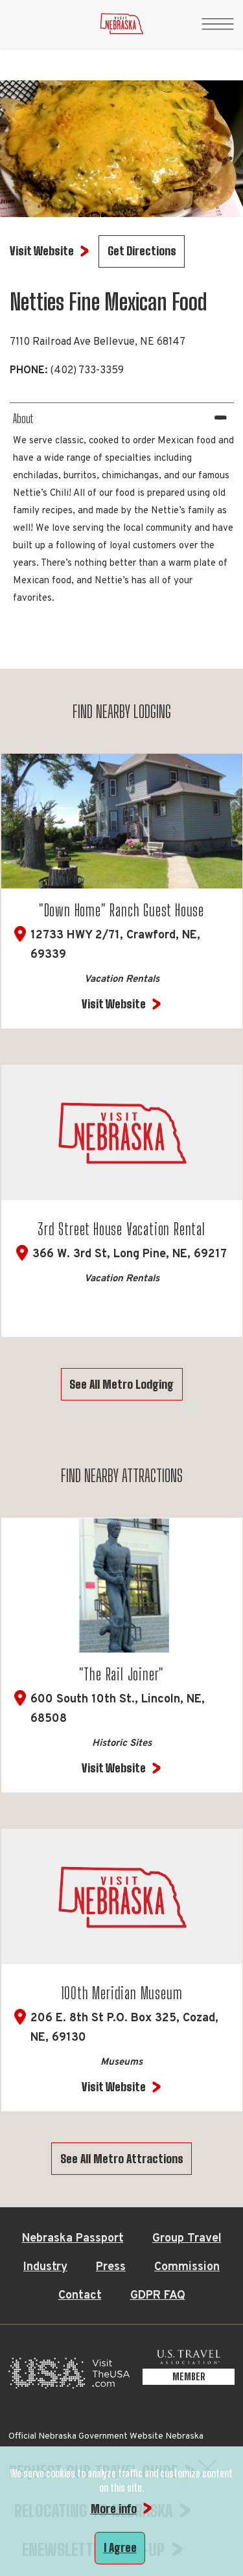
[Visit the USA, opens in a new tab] (69, 2376)
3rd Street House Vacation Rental (121, 1229)
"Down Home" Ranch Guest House (121, 910)
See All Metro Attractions (121, 2159)
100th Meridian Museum (122, 1993)
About (23, 419)
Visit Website (114, 1004)
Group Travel (187, 2238)
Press (111, 2267)
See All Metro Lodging (121, 1384)
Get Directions (142, 251)
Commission (187, 2267)
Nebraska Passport (73, 2238)
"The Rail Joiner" (122, 1674)
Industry (45, 2267)
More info (114, 2508)
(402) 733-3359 (87, 370)
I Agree (120, 2547)
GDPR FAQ (157, 2295)
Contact (80, 2295)
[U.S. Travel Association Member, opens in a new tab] (189, 2376)
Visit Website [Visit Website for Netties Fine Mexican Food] (42, 251)
